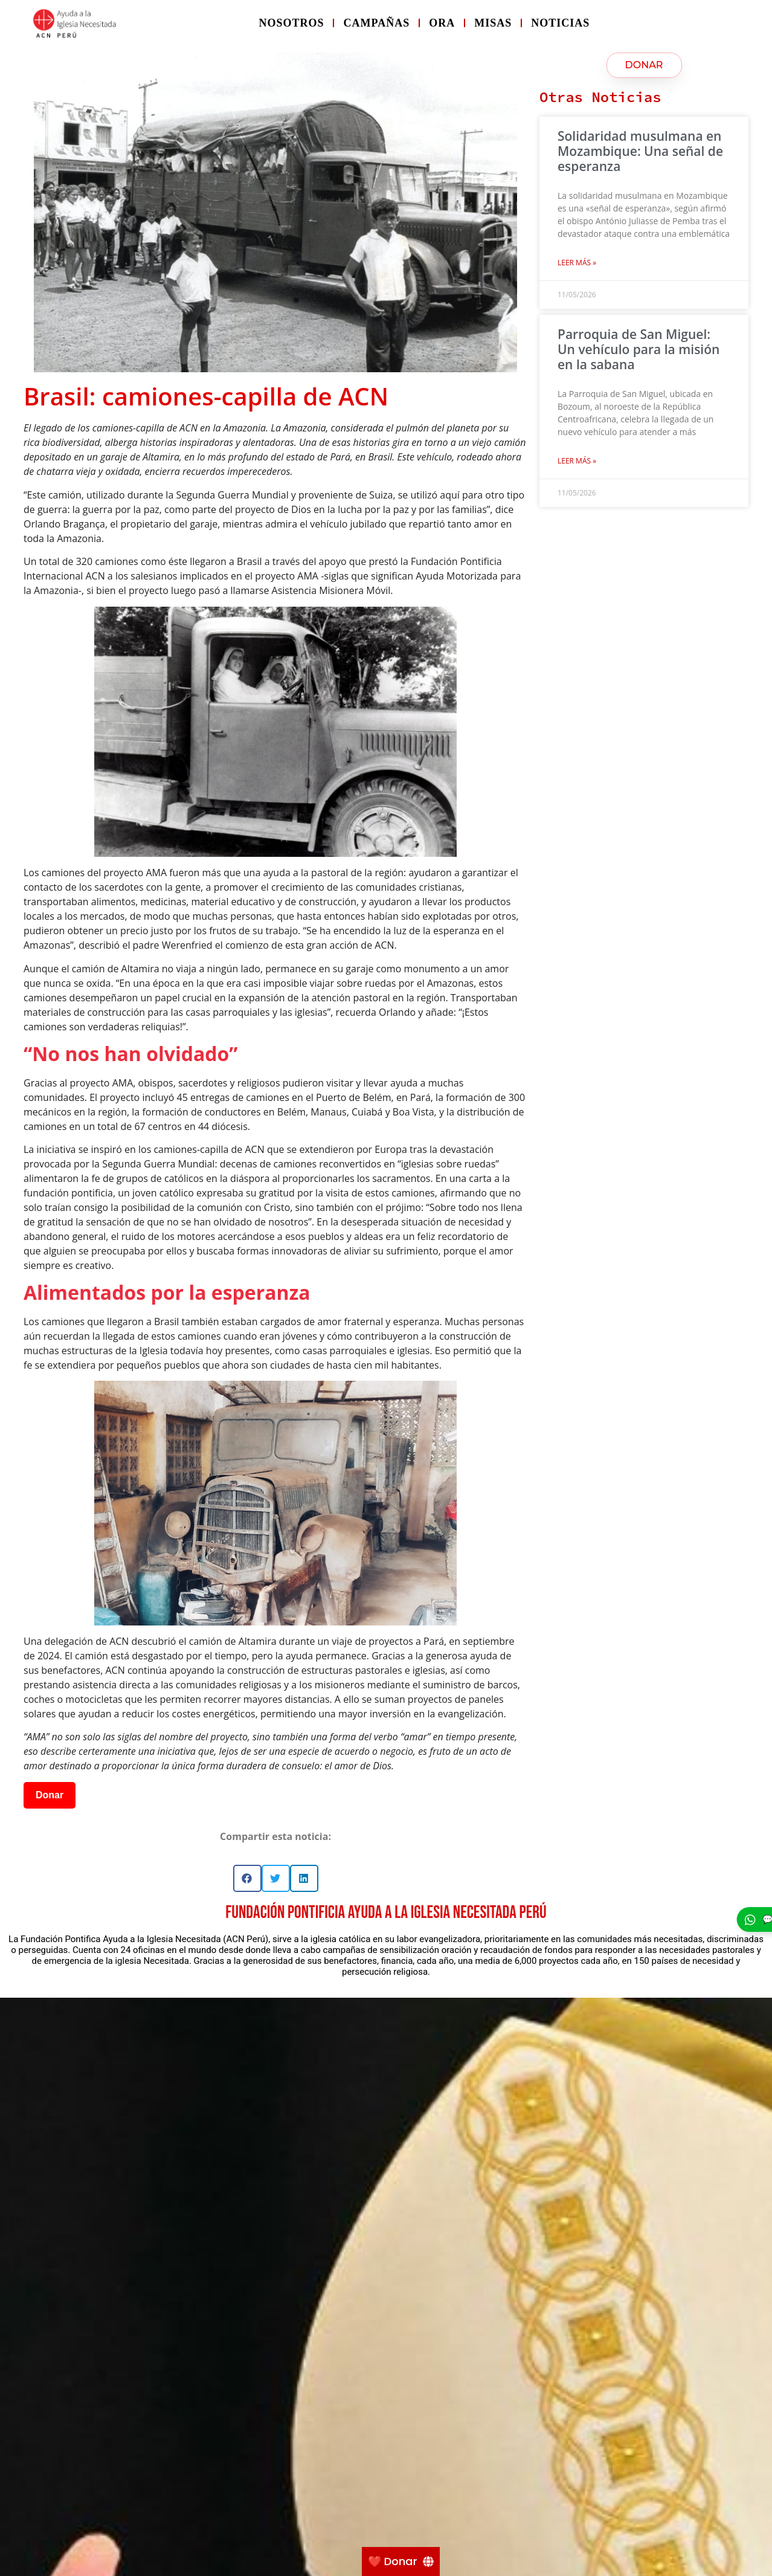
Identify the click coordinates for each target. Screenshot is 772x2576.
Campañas (376, 23)
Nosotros (291, 23)
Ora (442, 23)
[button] (247, 1878)
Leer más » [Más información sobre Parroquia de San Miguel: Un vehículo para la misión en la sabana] (577, 461)
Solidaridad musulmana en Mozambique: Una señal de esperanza (640, 151)
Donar (49, 1795)
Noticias (560, 23)
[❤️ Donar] (401, 2561)
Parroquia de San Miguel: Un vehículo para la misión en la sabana (638, 349)
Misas (493, 23)
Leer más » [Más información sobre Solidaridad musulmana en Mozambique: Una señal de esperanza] (577, 262)
